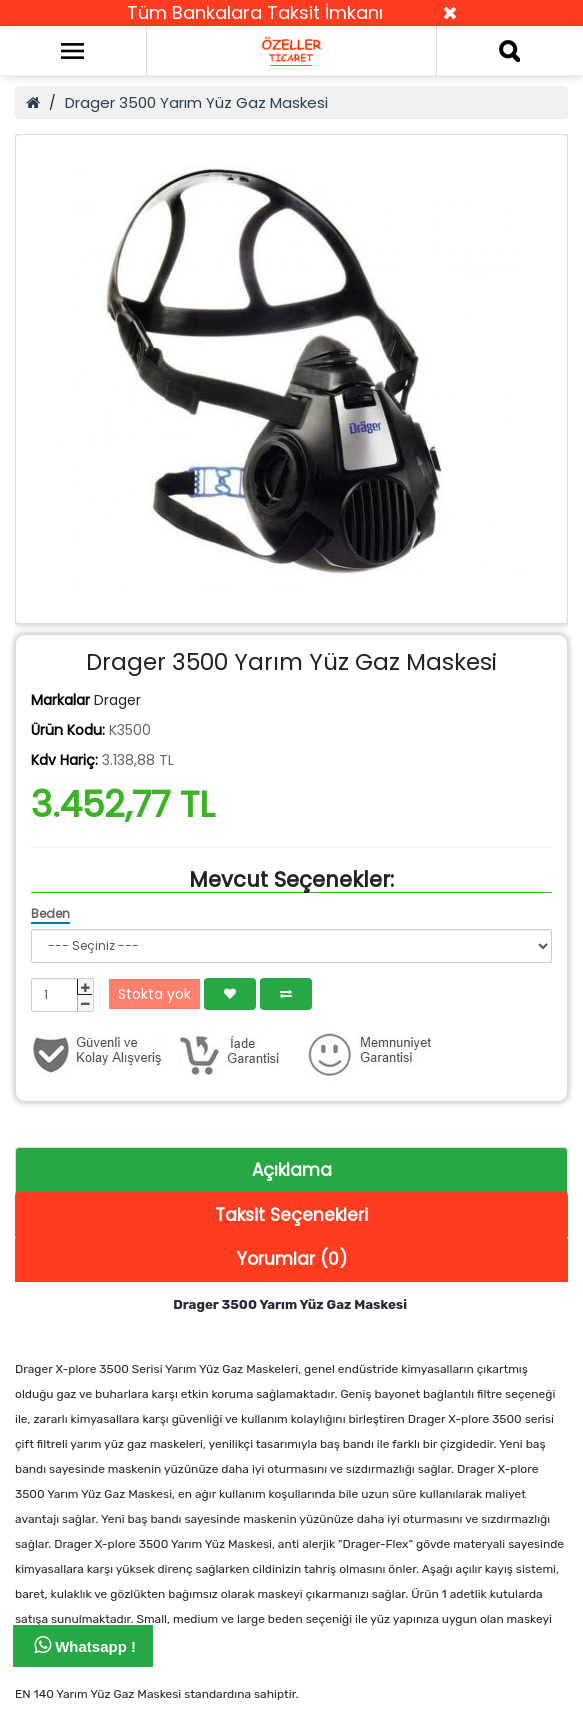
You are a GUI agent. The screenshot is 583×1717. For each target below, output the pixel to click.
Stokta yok (154, 994)
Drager (117, 700)
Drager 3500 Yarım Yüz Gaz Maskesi (196, 102)
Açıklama (292, 1170)
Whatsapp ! (85, 1645)
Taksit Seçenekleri (291, 1215)
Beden (50, 913)
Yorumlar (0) (292, 1259)
